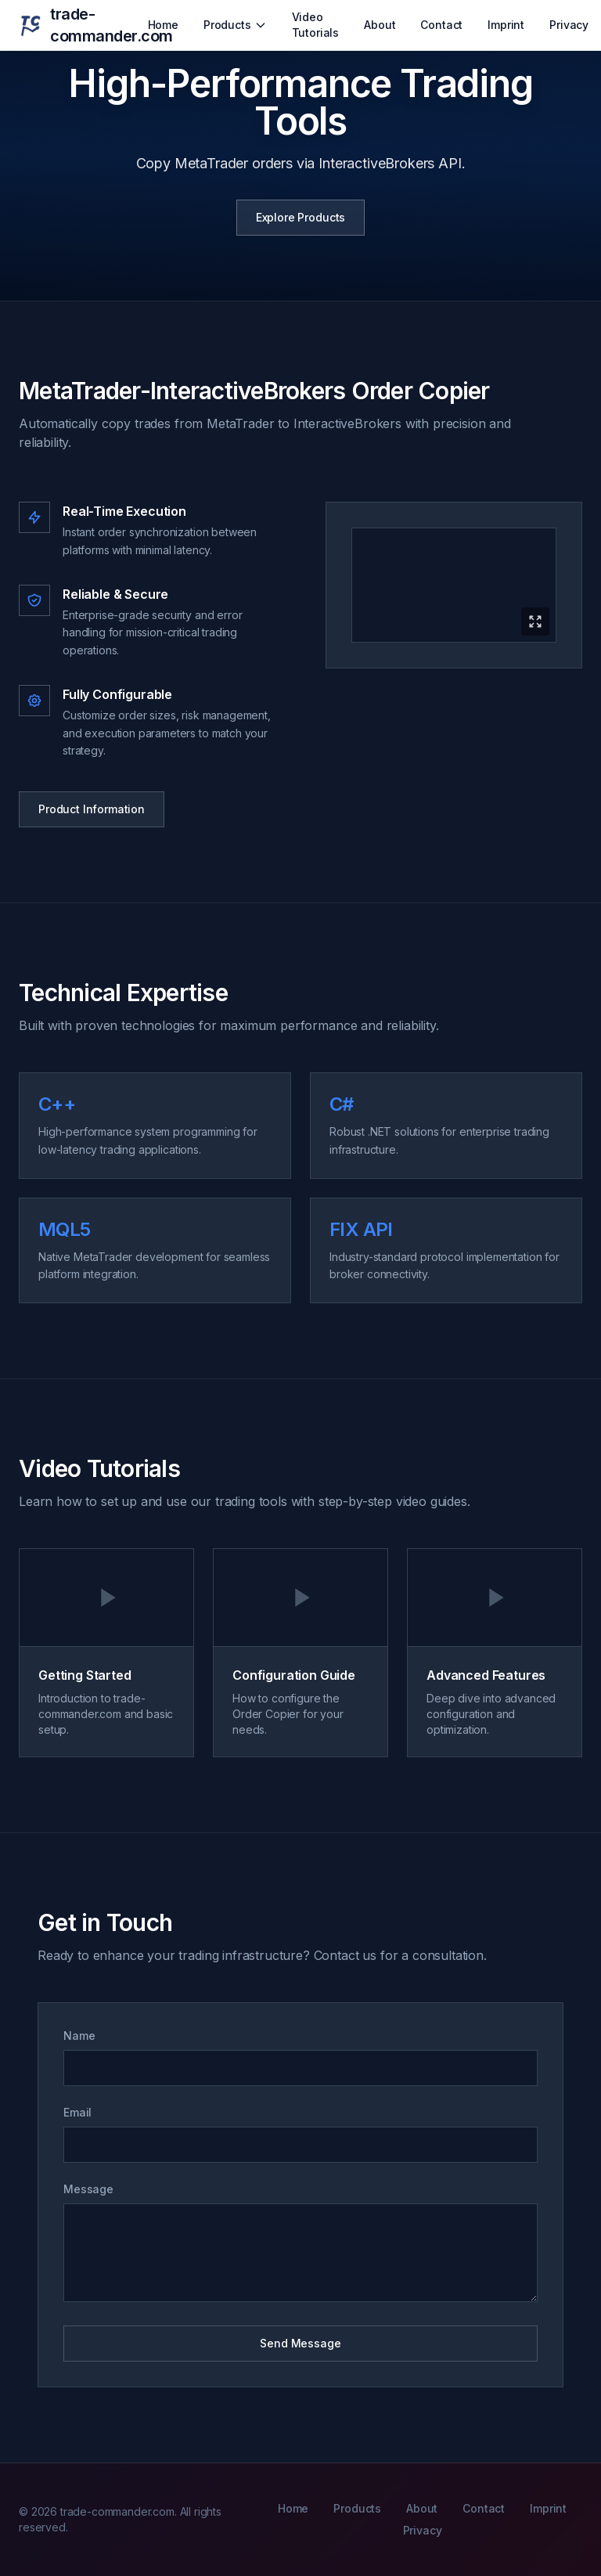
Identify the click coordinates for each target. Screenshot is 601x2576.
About (379, 24)
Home (163, 24)
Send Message (300, 2343)
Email (77, 2112)
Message (88, 2189)
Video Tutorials (316, 24)
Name (79, 2035)
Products (235, 24)
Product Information (91, 809)
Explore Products (300, 217)
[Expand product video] (453, 585)
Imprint (506, 24)
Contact (441, 24)
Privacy (568, 24)
